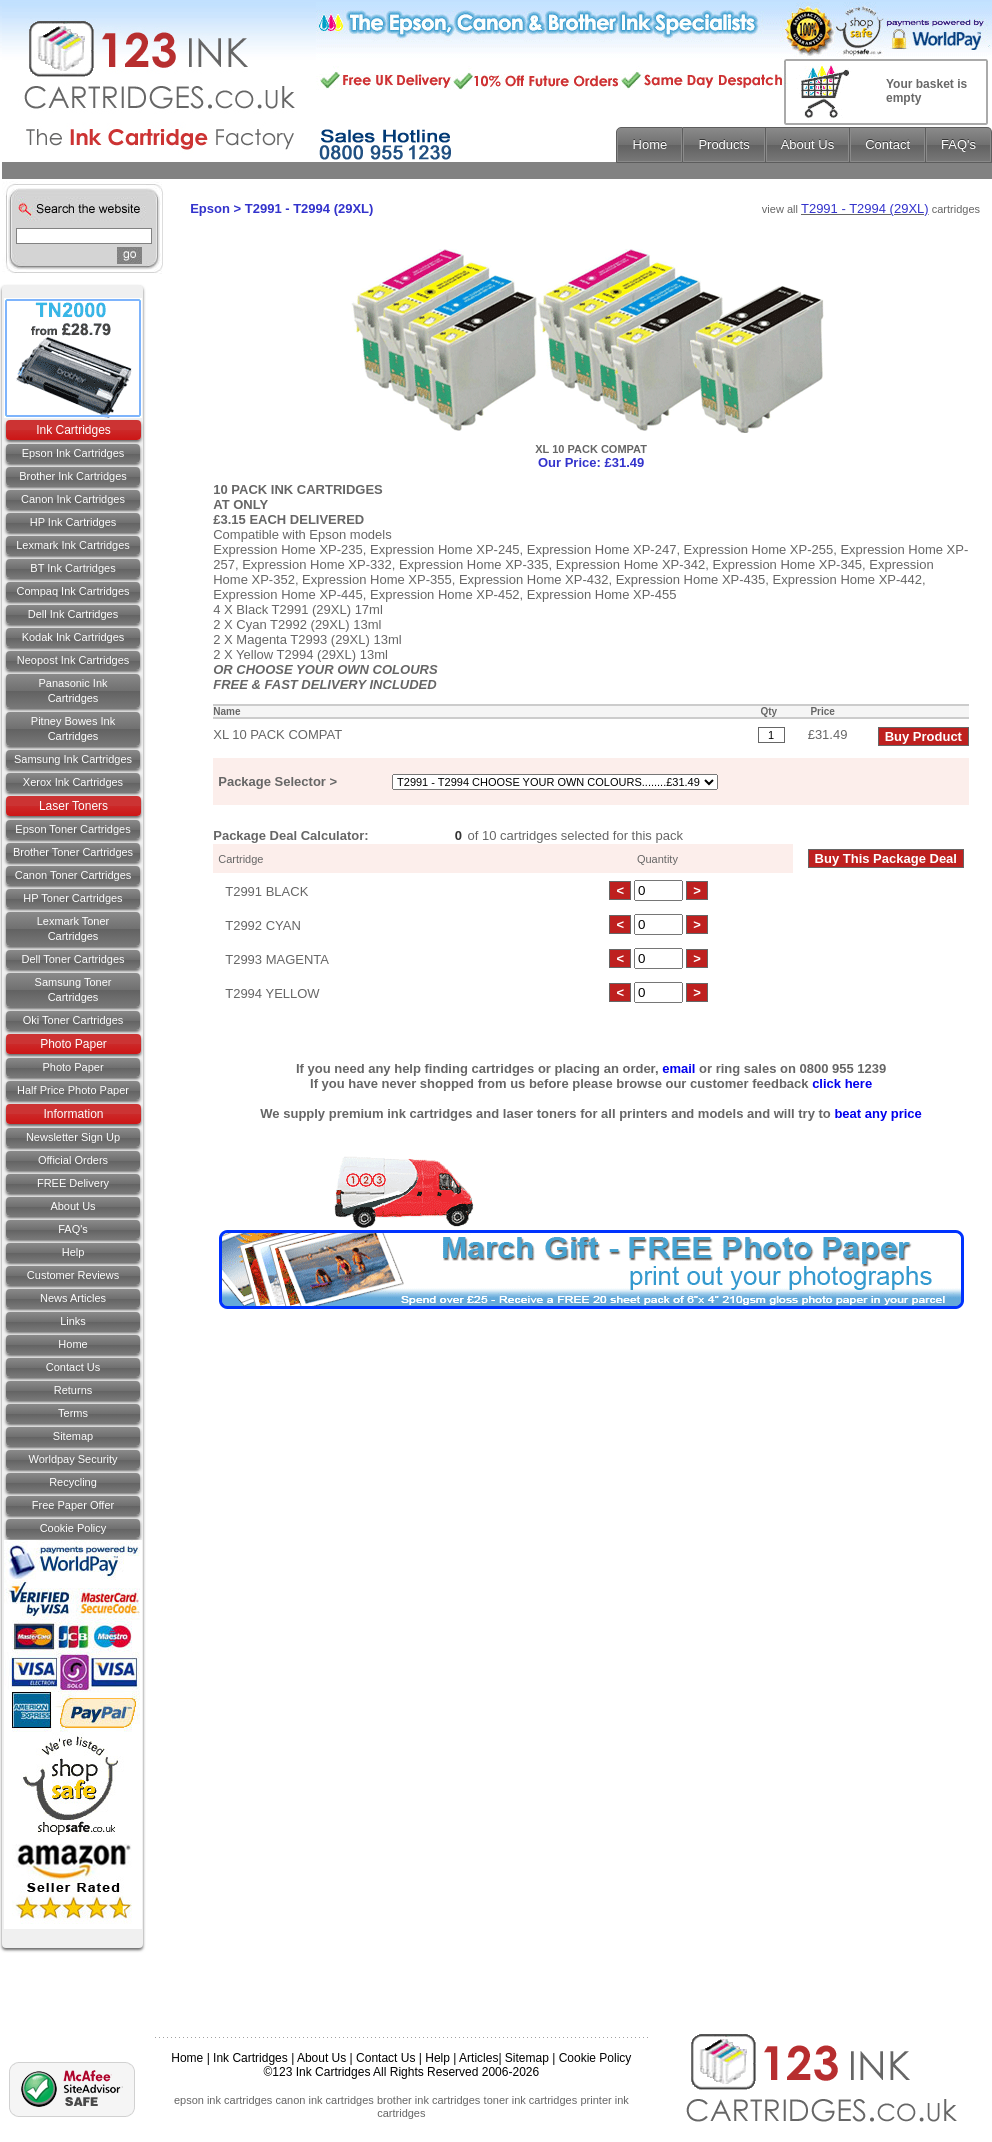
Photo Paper (73, 1044)
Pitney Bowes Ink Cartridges (73, 728)
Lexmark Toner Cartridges (73, 928)
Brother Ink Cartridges (73, 476)
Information (73, 1114)
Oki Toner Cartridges (73, 1020)
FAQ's (73, 1229)
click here (842, 1083)
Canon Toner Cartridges (73, 875)
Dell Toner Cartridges (72, 959)
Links (73, 1321)
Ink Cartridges (73, 430)
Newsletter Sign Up (73, 1137)
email (678, 1068)
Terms (73, 1413)
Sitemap (73, 1436)
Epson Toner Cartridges (72, 829)
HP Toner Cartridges (72, 898)
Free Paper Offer (73, 1505)
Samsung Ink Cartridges (73, 759)
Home (72, 1344)
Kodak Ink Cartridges (73, 637)
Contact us (73, 1367)
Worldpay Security (72, 1459)
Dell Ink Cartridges (73, 614)
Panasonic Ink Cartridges (72, 690)
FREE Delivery (73, 1183)
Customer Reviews (73, 1275)
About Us (72, 1206)
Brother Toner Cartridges (73, 852)
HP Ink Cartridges (73, 522)
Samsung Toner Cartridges (73, 989)
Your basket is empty (926, 91)
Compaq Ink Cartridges (72, 591)
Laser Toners (73, 806)
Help (73, 1252)
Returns (73, 1390)
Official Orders (73, 1160)
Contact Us (385, 2058)
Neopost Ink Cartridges (73, 660)
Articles (478, 2058)
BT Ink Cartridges (72, 568)
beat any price (877, 1113)
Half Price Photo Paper (73, 1090)
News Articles (73, 1298)
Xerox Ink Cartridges (73, 782)
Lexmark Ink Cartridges (73, 545)
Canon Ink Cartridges (73, 499)
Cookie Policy (73, 1528)
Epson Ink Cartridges (73, 453)
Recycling (73, 1482)
